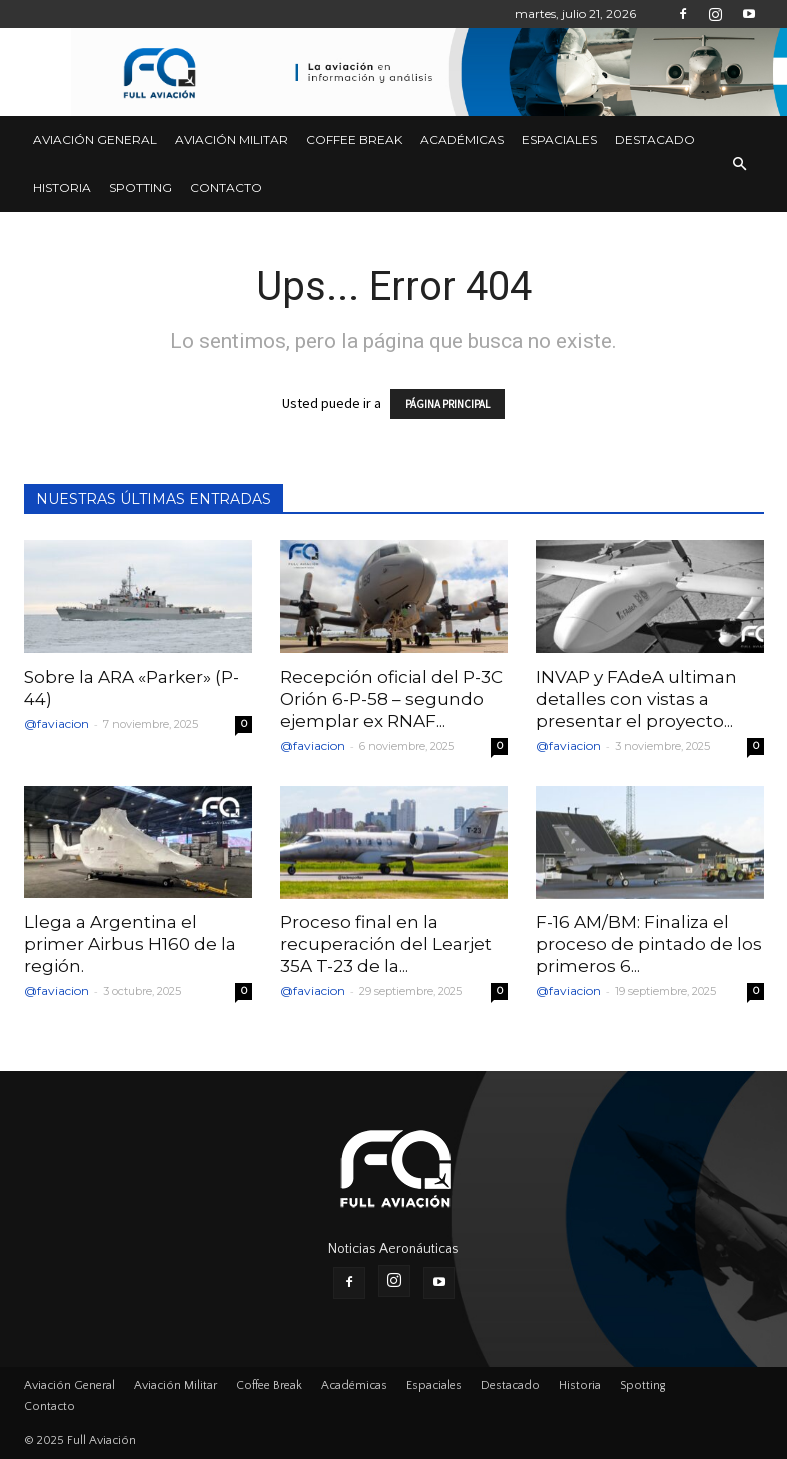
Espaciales (559, 139)
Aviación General (95, 139)
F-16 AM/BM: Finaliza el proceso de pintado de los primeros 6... (649, 944)
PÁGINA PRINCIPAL (447, 404)
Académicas (462, 139)
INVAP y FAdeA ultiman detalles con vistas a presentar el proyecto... (636, 699)
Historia (62, 187)
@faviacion (56, 723)
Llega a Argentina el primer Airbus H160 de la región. (130, 944)
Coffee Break (354, 139)
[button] (740, 164)
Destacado (655, 139)
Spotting (140, 187)
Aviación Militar (231, 139)
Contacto (226, 187)
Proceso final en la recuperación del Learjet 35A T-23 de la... (386, 944)
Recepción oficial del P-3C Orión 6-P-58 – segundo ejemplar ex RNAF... (391, 699)
